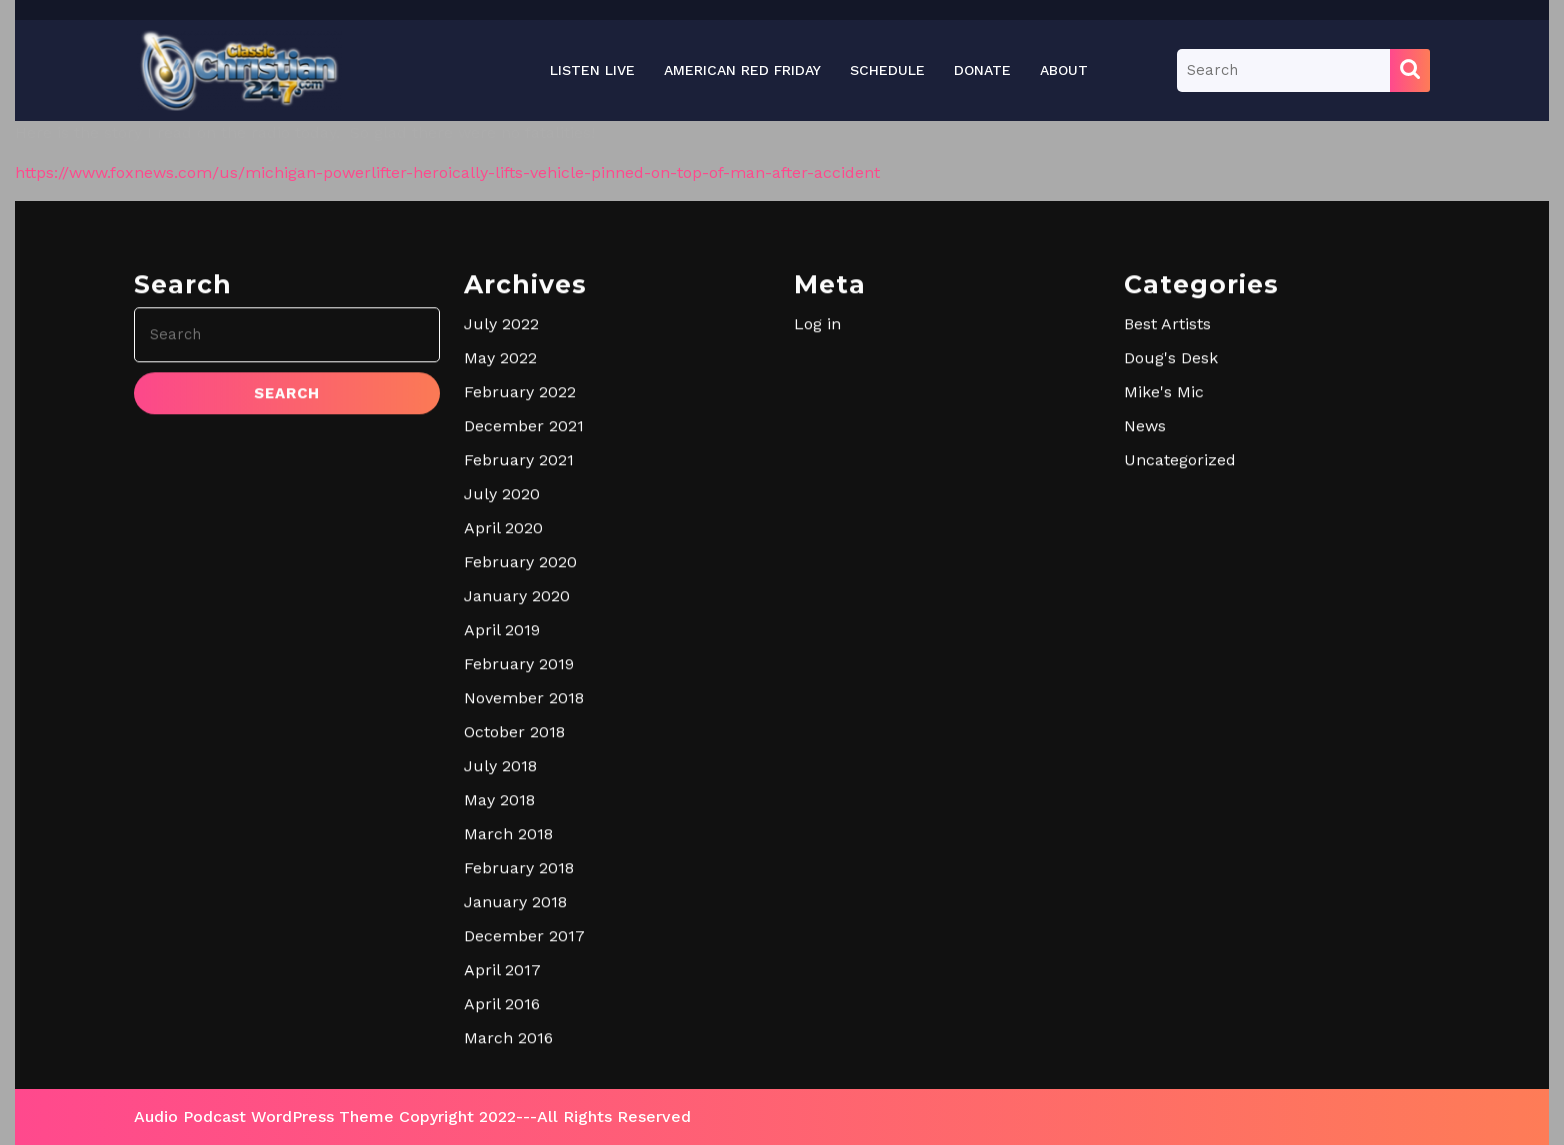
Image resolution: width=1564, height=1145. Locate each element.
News (1145, 722)
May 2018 (499, 1096)
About (1064, 70)
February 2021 (519, 756)
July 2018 (500, 1062)
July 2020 (502, 790)
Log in (817, 620)
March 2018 (508, 1130)
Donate (982, 70)
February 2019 (519, 960)
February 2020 (520, 858)
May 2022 (500, 654)
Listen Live (592, 70)
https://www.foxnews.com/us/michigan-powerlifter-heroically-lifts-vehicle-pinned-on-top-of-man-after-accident (447, 172)
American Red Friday (742, 70)
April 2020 (503, 824)
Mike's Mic (1164, 688)
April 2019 (502, 926)
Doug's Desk (1171, 654)
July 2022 (501, 620)
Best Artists (1167, 620)
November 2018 (524, 994)
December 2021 (524, 722)
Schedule (887, 70)
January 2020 (517, 892)
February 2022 (520, 688)
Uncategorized (1180, 756)
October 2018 (514, 1028)
